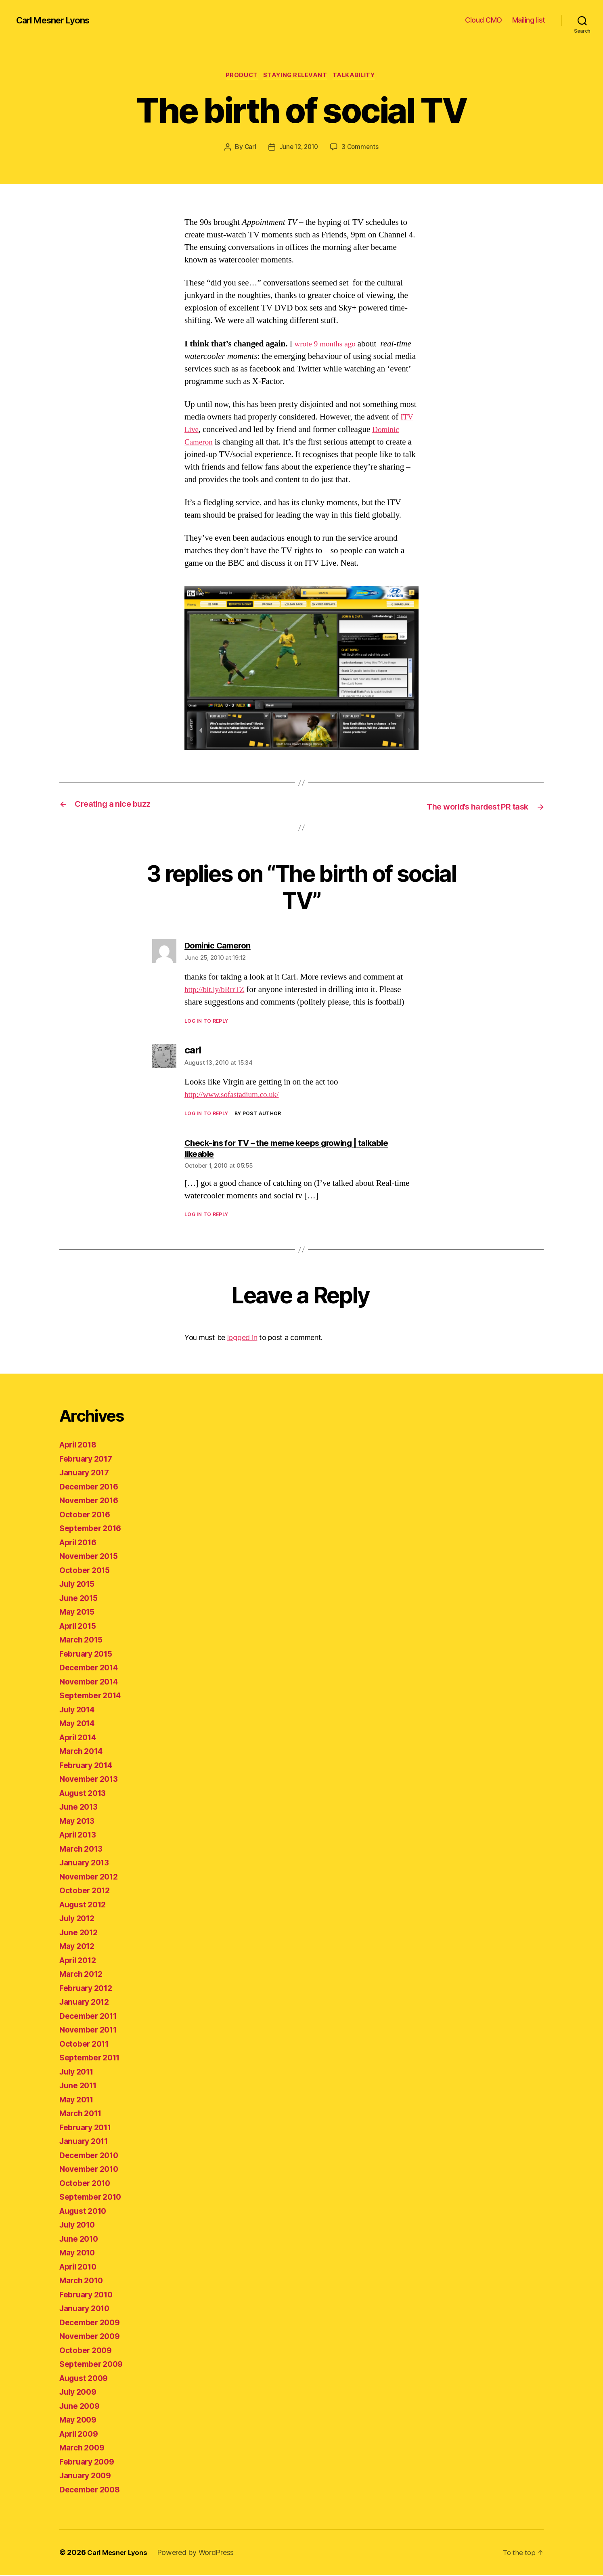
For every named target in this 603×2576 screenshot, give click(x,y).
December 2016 (91, 1487)
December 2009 (92, 2323)
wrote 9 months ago (328, 345)
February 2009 (89, 2462)
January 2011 (86, 2142)
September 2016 (93, 1529)
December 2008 (92, 2490)
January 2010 (87, 2309)
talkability (358, 76)
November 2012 (91, 1877)
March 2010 (83, 2281)
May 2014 (79, 1724)
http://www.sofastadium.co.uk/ (236, 1095)
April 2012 (80, 1961)
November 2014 (91, 1682)
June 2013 (80, 1807)
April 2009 (81, 2434)
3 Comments (362, 148)
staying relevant (296, 76)
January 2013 (86, 1863)
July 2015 (79, 1585)
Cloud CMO (483, 20)
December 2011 (91, 2017)
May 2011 (78, 2100)
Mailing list (528, 20)
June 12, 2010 (298, 148)
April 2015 (80, 1627)
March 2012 (83, 1975)
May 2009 (79, 2420)
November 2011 (91, 2030)
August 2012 (85, 1905)
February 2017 (88, 1459)
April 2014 (80, 1738)
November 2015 (91, 1557)
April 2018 (80, 1445)
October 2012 (87, 1891)
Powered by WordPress (200, 2553)
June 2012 (80, 1933)
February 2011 (88, 2128)
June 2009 (81, 2407)
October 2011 (86, 2044)
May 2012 (78, 1947)
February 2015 (88, 1654)
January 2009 (87, 2476)
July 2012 (79, 1919)
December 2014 (91, 1668)
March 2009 (83, 2448)
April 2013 (80, 1835)
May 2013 (78, 1822)
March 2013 (83, 1849)
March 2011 (82, 2114)
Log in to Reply (206, 1022)
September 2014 (93, 1696)
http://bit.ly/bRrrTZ (217, 990)
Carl (248, 148)
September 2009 (93, 2365)
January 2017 (86, 1473)
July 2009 (79, 2392)
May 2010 (79, 2253)
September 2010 (93, 2197)
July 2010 (79, 2225)
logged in (242, 1338)
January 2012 (86, 2002)
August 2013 (85, 1794)
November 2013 (91, 1780)
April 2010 (80, 2267)
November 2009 (92, 2337)
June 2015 (80, 1599)
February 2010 (88, 2295)
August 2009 (86, 2379)
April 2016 (80, 1543)
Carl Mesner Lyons (57, 20)
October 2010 (87, 2184)
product (239, 76)
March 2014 (83, 1752)
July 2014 (79, 1710)
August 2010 (85, 2212)
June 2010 (80, 2239)
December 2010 (91, 2156)
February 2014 (88, 1766)
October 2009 (87, 2351)
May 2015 (78, 1612)
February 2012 (88, 1989)
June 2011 (80, 2086)
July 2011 (78, 2072)
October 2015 (87, 1571)
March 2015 (83, 1640)
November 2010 (91, 2170)
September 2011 (92, 2058)
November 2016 (91, 1501)
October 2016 (87, 1515)
